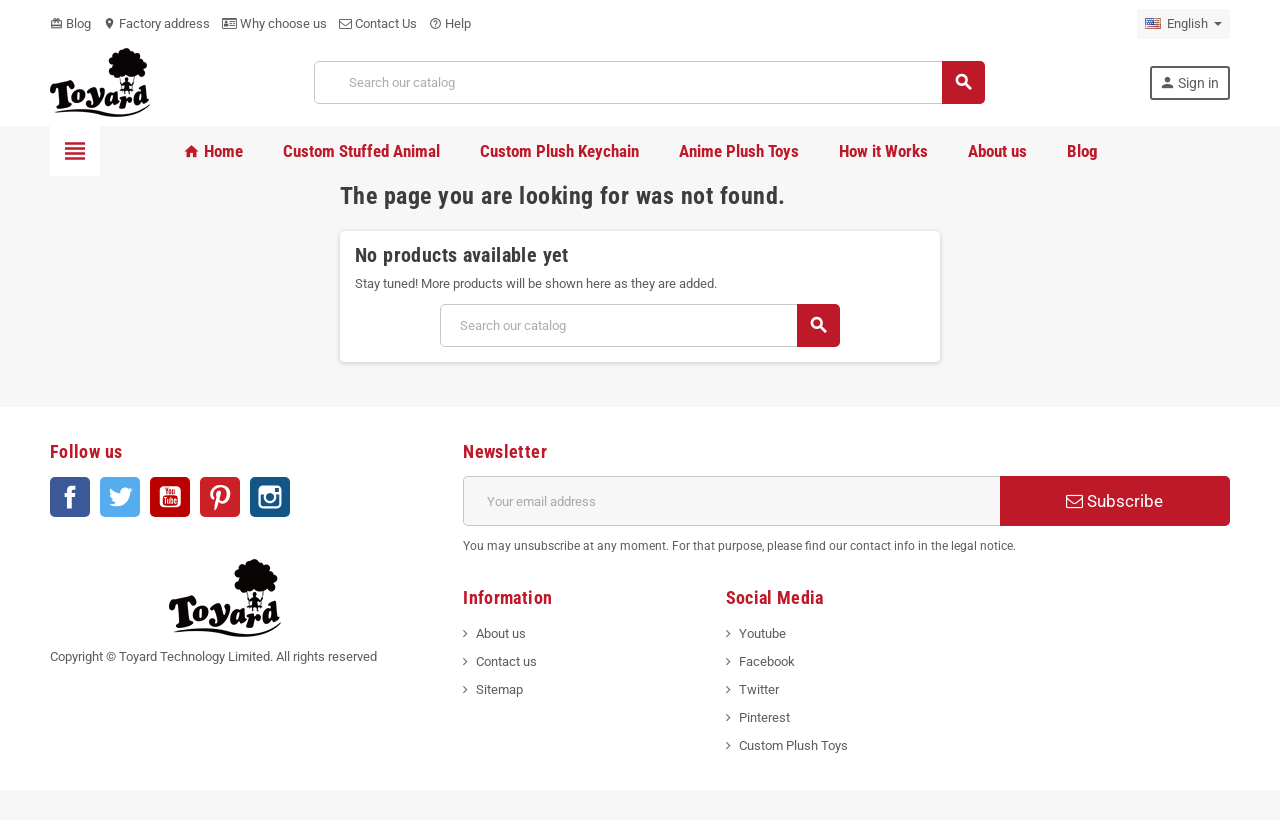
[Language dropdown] (1183, 24)
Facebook (70, 497)
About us (501, 633)
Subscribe (1114, 501)
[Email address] (731, 501)
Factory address (156, 23)
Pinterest (220, 497)
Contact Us (378, 23)
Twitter (120, 497)
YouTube (170, 497)
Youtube (762, 633)
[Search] (649, 82)
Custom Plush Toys (793, 745)
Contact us (506, 661)
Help (450, 23)
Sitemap (499, 689)
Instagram (270, 497)
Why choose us (274, 23)
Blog (70, 23)
